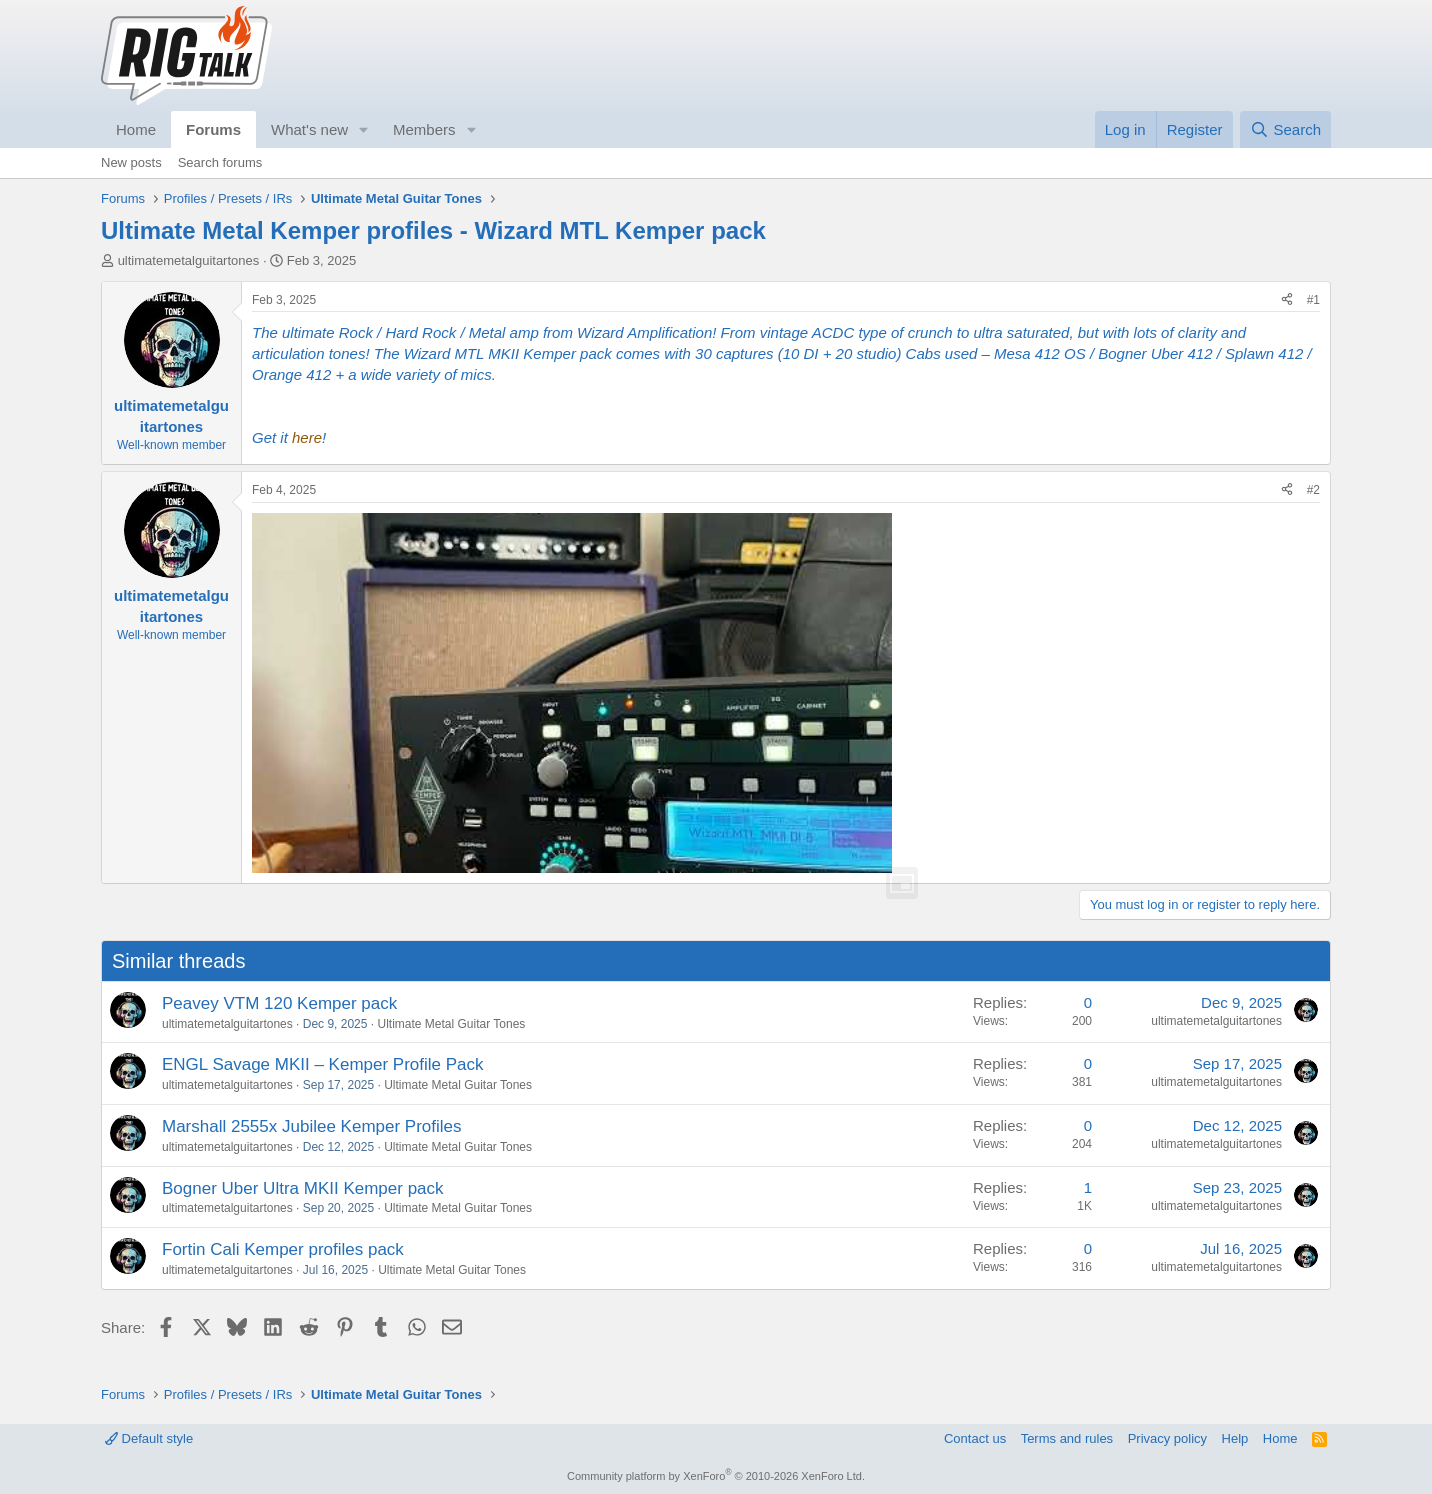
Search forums (220, 162)
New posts (131, 162)
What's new (309, 129)
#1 (1313, 300)
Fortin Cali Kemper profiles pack (283, 1249)
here (307, 437)
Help (1235, 1438)
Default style (149, 1438)
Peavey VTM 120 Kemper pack (279, 1003)
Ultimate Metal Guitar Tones (451, 1024)
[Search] (1285, 129)
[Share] (1287, 300)
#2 (1313, 490)
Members (424, 129)
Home (136, 129)
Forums (213, 129)
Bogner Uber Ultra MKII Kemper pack (303, 1188)
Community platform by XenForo (716, 1476)
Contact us (975, 1438)
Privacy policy (1167, 1438)
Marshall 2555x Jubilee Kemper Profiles (312, 1126)
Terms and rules (1067, 1438)
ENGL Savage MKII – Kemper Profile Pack (323, 1064)
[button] (364, 129)
